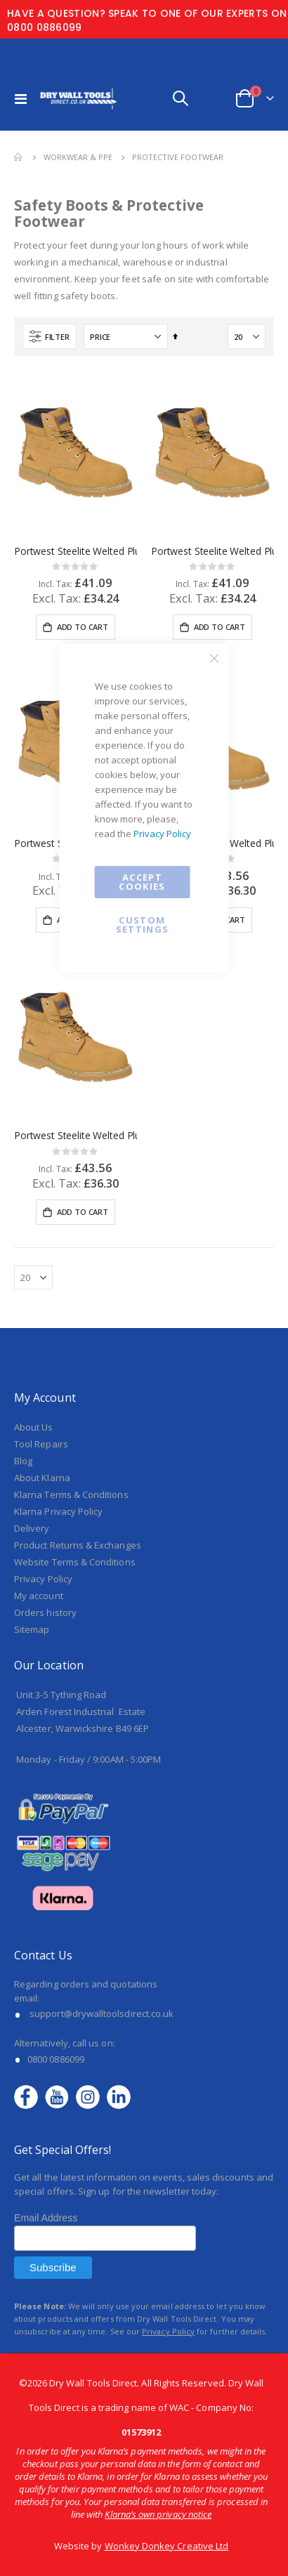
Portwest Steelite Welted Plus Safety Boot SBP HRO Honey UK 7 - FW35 (75, 551)
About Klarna (42, 1276)
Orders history (45, 1411)
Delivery (32, 1326)
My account (38, 1394)
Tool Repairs (41, 1242)
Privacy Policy (162, 833)
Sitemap (31, 1427)
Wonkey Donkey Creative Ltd (167, 2344)
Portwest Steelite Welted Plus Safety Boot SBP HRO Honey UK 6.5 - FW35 (212, 551)
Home (19, 157)
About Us (33, 1225)
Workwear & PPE (78, 157)
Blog (23, 1259)
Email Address (45, 2017)
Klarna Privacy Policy (58, 1309)
